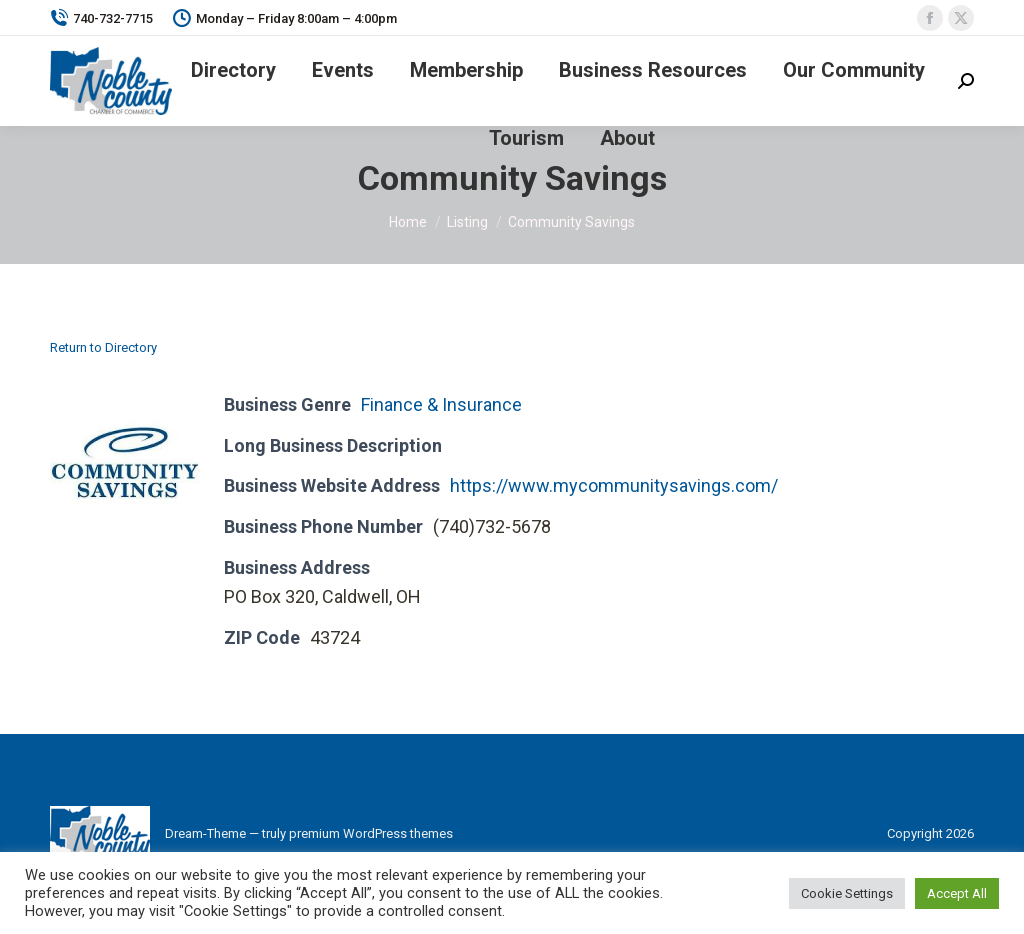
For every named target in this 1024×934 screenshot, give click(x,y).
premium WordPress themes (371, 833)
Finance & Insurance (441, 404)
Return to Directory (103, 347)
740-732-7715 (101, 18)
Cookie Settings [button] (847, 893)
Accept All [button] (957, 893)
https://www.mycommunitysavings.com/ (614, 485)
